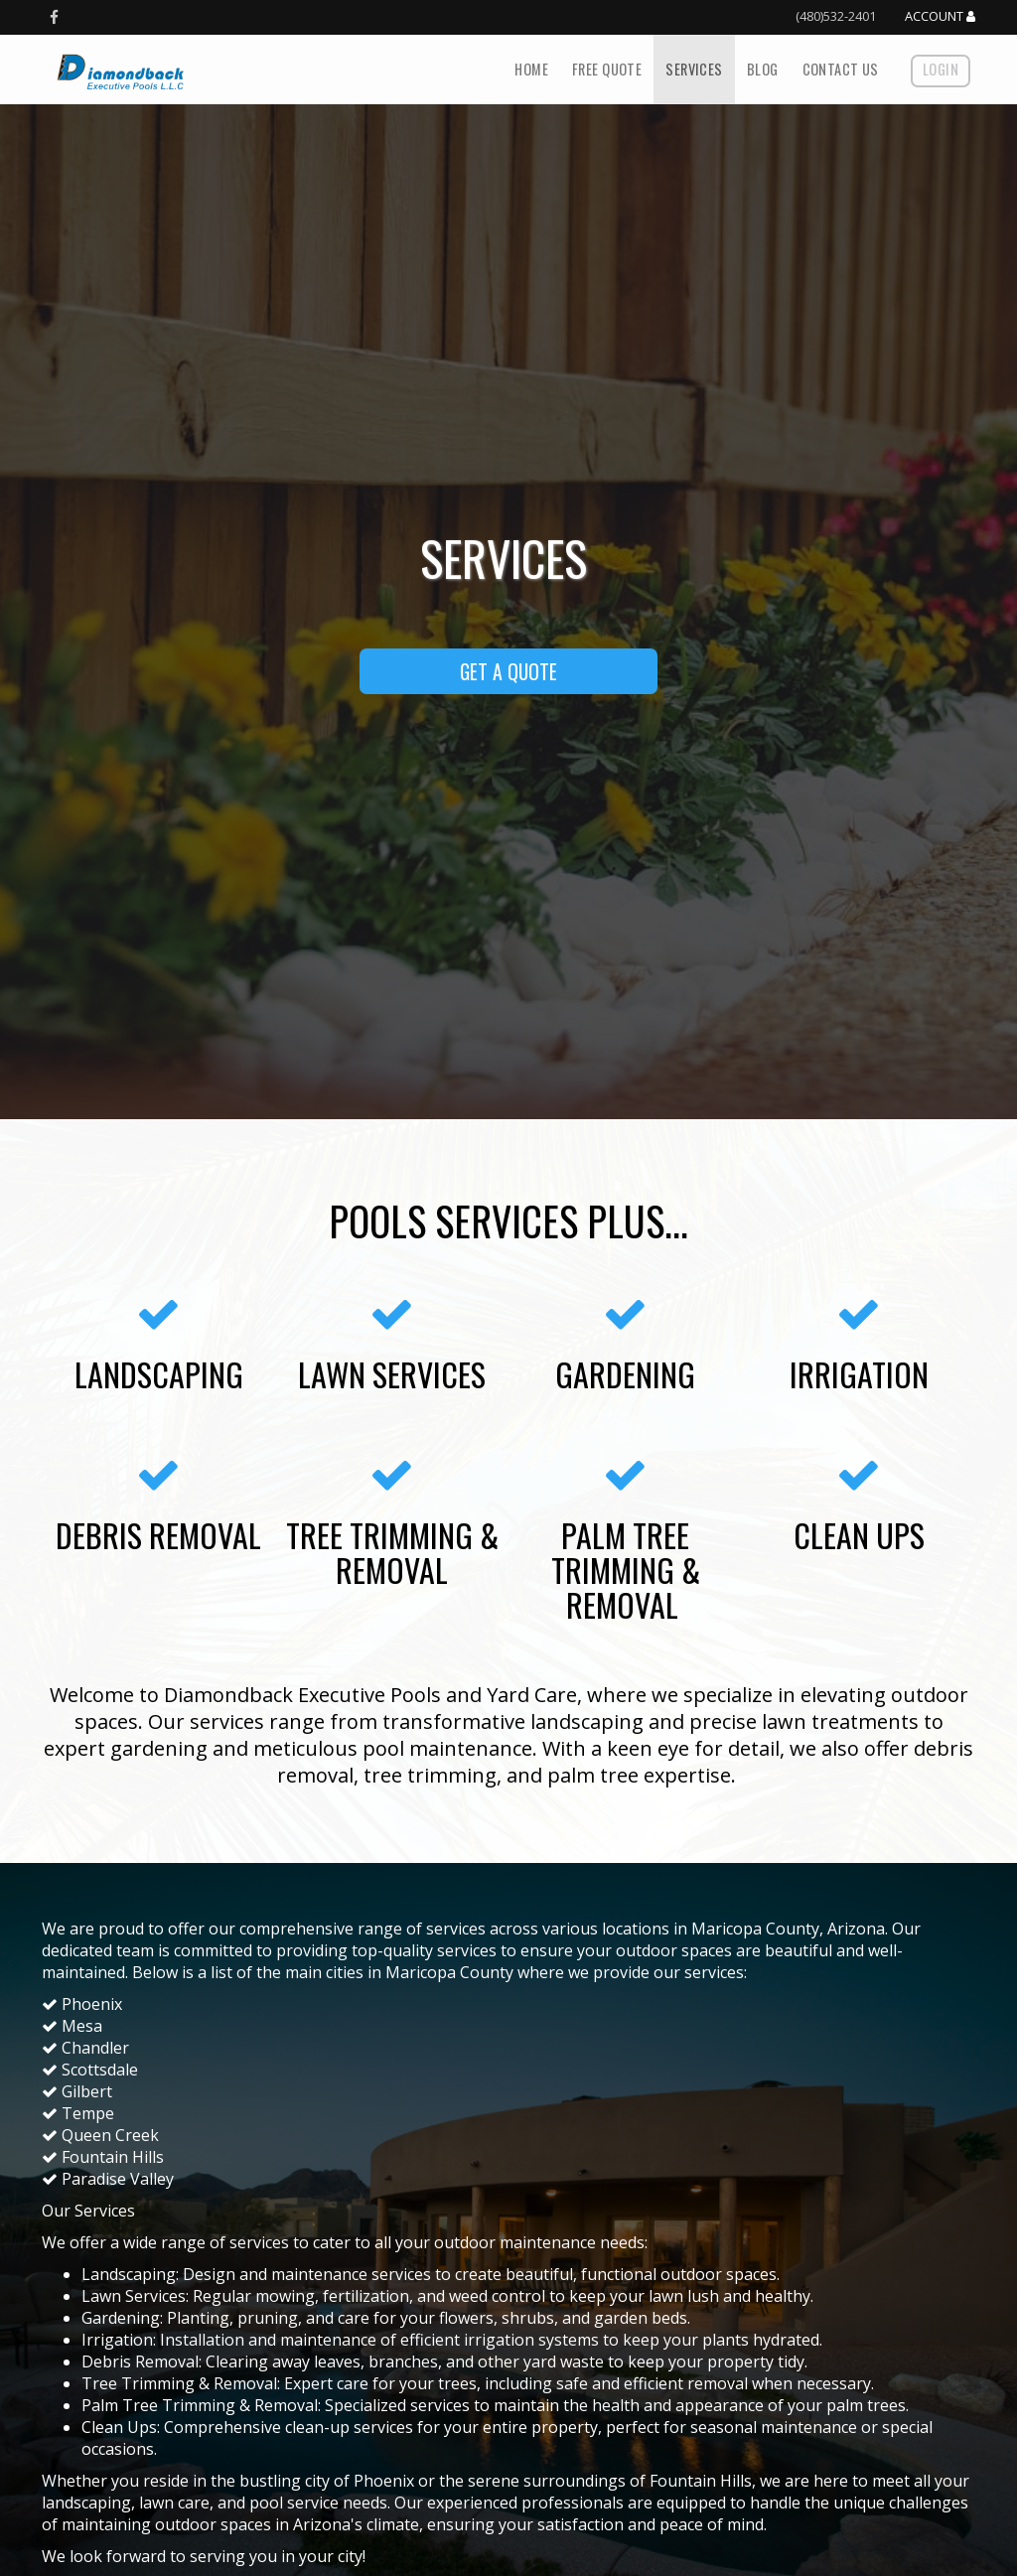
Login (940, 69)
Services (693, 69)
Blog (763, 69)
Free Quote (607, 69)
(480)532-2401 (836, 16)
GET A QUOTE (508, 671)
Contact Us (840, 69)
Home (531, 69)
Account (940, 17)
